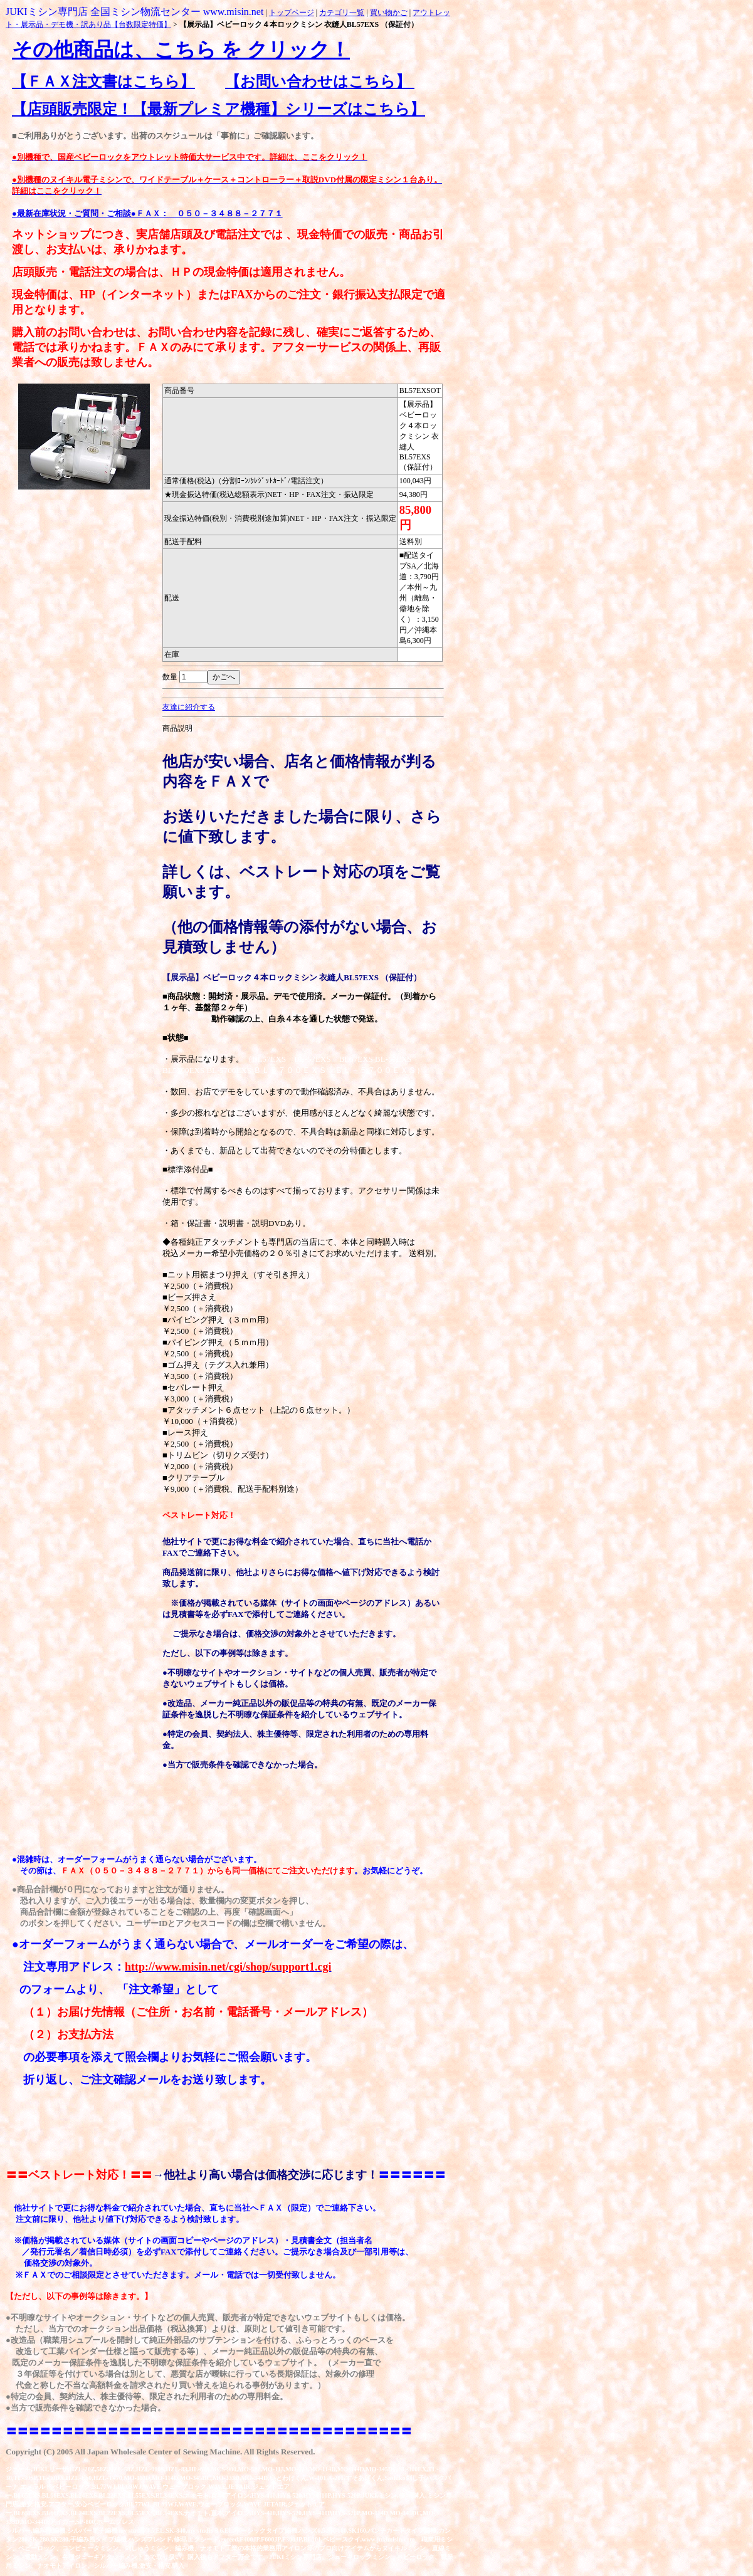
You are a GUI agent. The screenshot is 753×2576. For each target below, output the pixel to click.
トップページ (291, 12)
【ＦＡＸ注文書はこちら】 (103, 81)
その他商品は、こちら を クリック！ (181, 49)
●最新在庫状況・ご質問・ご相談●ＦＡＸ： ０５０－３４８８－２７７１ (147, 213)
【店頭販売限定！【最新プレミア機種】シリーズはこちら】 (218, 109)
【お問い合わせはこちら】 (319, 81)
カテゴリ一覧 (341, 12)
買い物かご (389, 12)
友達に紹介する (188, 707)
